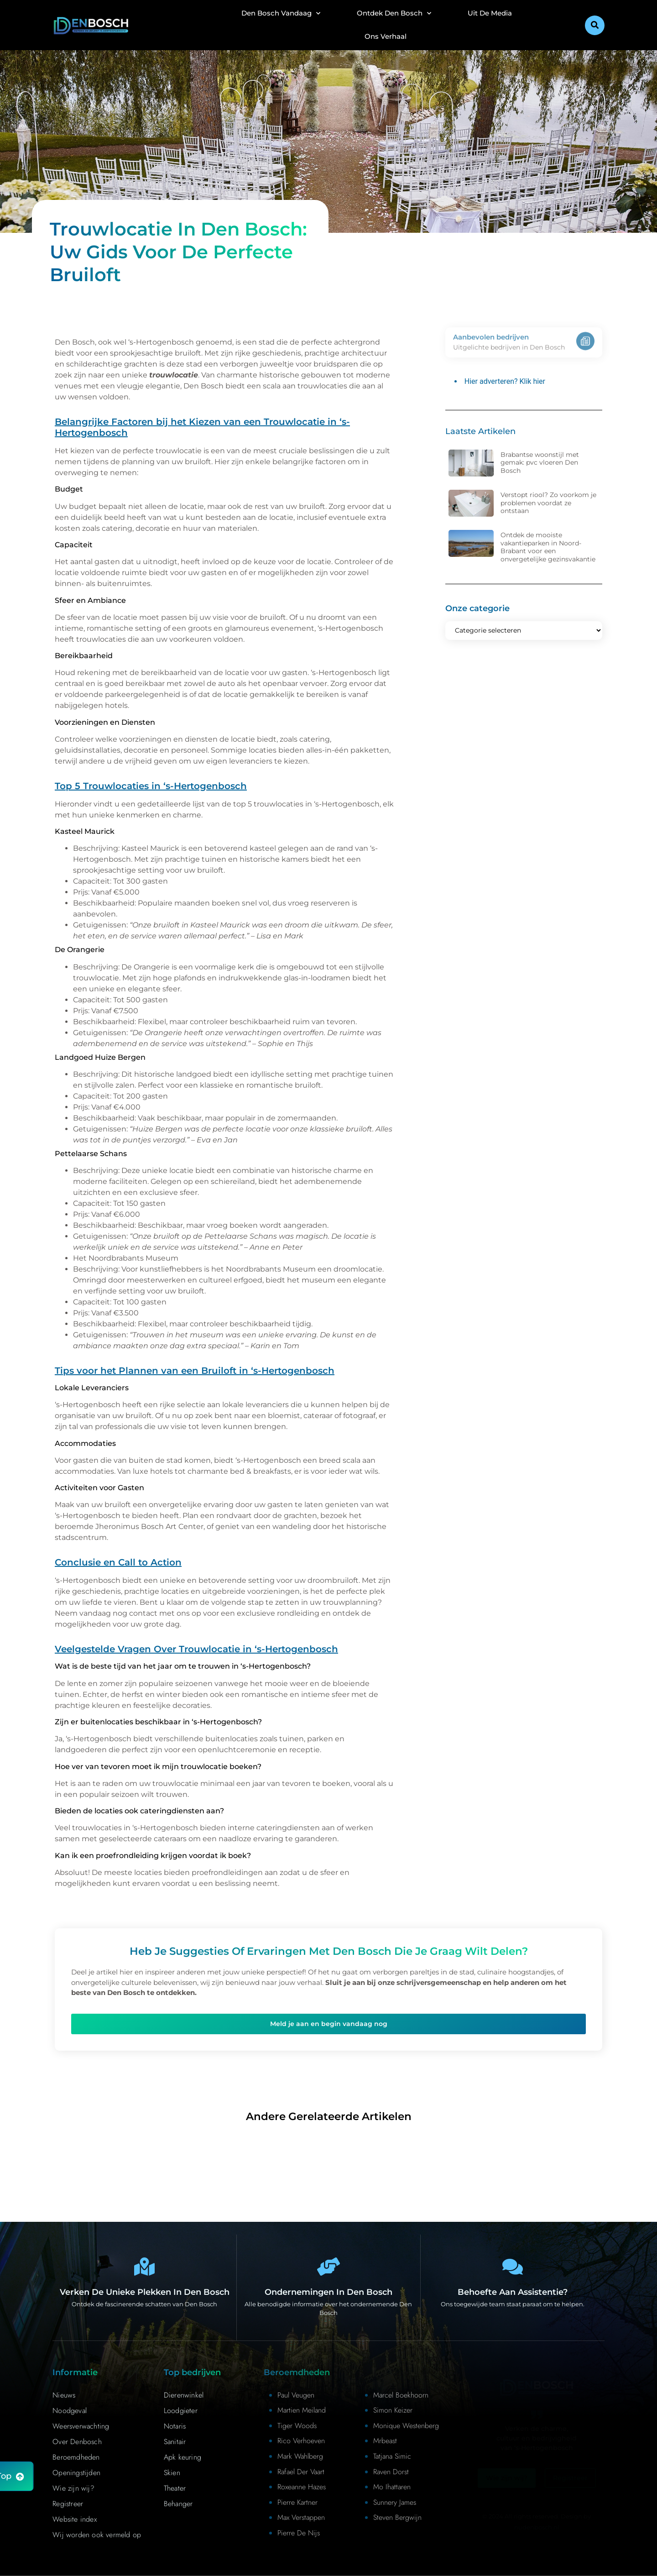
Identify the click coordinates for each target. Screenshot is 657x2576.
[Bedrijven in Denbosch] (328, 2266)
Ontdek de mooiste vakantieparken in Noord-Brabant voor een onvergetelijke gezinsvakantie (548, 547)
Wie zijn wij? (73, 2488)
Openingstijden (76, 2472)
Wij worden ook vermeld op (96, 2534)
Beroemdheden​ (75, 2457)
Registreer (67, 2503)
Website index (74, 2519)
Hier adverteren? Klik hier (504, 381)
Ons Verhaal (386, 36)
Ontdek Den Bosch (394, 13)
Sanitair (175, 2441)
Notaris (175, 2426)
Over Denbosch (77, 2441)
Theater (175, 2488)
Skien (172, 2472)
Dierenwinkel (183, 2395)
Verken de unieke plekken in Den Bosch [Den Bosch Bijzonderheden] (144, 2292)
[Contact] (512, 2266)
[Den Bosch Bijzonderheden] (145, 2266)
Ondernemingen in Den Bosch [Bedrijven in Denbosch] (328, 2292)
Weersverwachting (80, 2426)
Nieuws (63, 2395)
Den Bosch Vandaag (280, 13)
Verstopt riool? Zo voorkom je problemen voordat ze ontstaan (548, 503)
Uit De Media (490, 13)
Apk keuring (182, 2457)
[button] (595, 25)
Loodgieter (181, 2410)
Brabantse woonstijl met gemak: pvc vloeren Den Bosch (540, 462)
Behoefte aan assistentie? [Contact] (513, 2292)
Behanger (178, 2503)
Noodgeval (69, 2410)
